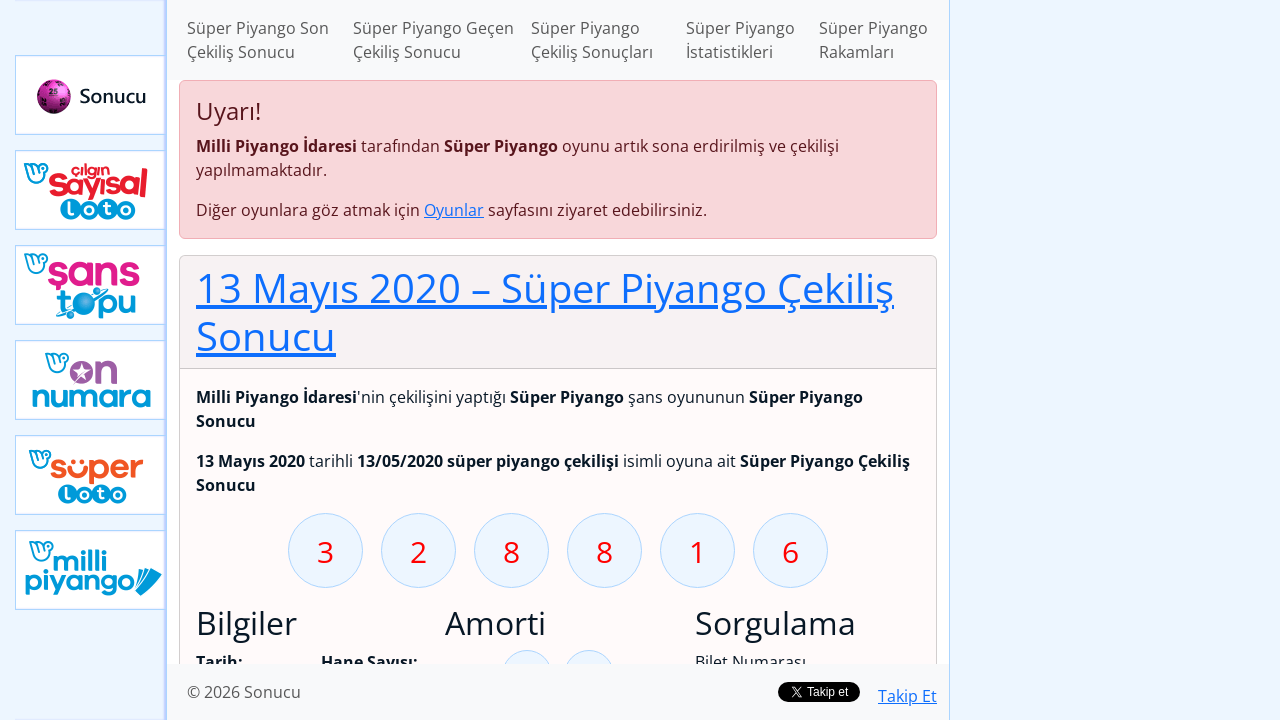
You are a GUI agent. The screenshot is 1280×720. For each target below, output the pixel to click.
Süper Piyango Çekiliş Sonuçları (592, 40)
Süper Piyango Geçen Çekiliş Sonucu (433, 40)
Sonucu (91, 95)
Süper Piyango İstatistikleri (740, 40)
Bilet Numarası (750, 662)
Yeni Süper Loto (91, 475)
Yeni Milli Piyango (91, 570)
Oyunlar (454, 210)
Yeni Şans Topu (91, 285)
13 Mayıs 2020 (545, 311)
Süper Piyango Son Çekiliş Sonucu (258, 40)
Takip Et (907, 696)
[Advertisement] (1115, 316)
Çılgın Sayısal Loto (91, 190)
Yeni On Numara (91, 380)
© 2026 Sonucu (244, 692)
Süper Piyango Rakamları (873, 40)
